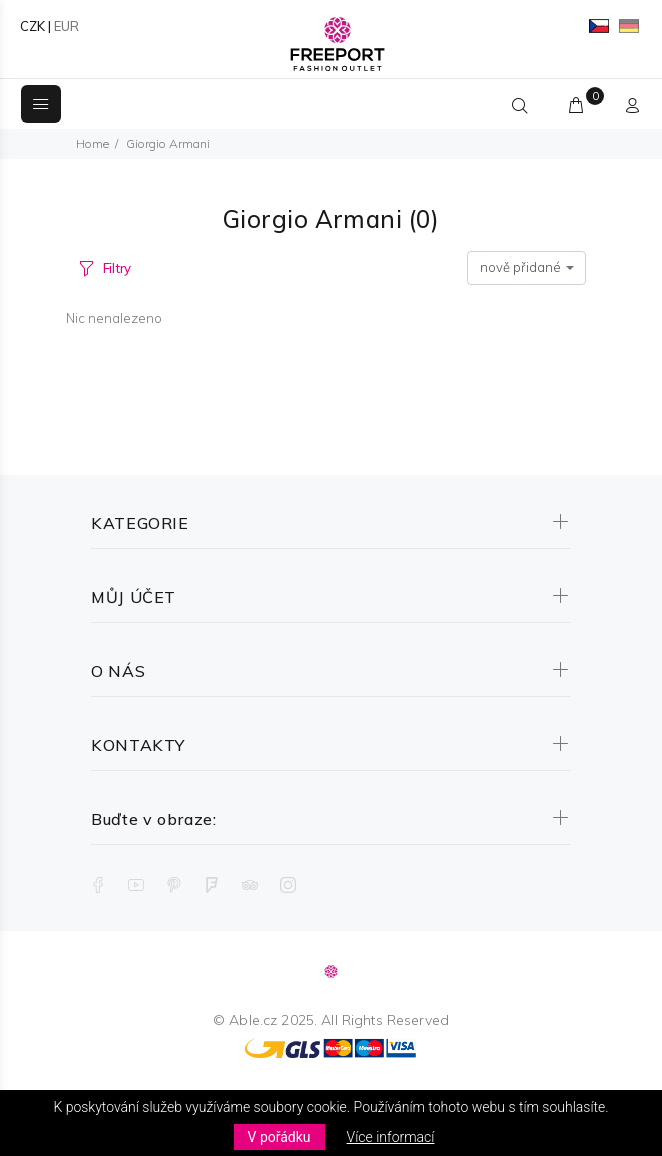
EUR (66, 26)
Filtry (117, 268)
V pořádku (279, 1137)
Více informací (391, 1137)
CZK (32, 26)
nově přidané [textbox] (520, 267)
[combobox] (526, 268)
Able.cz (253, 1020)
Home (92, 143)
